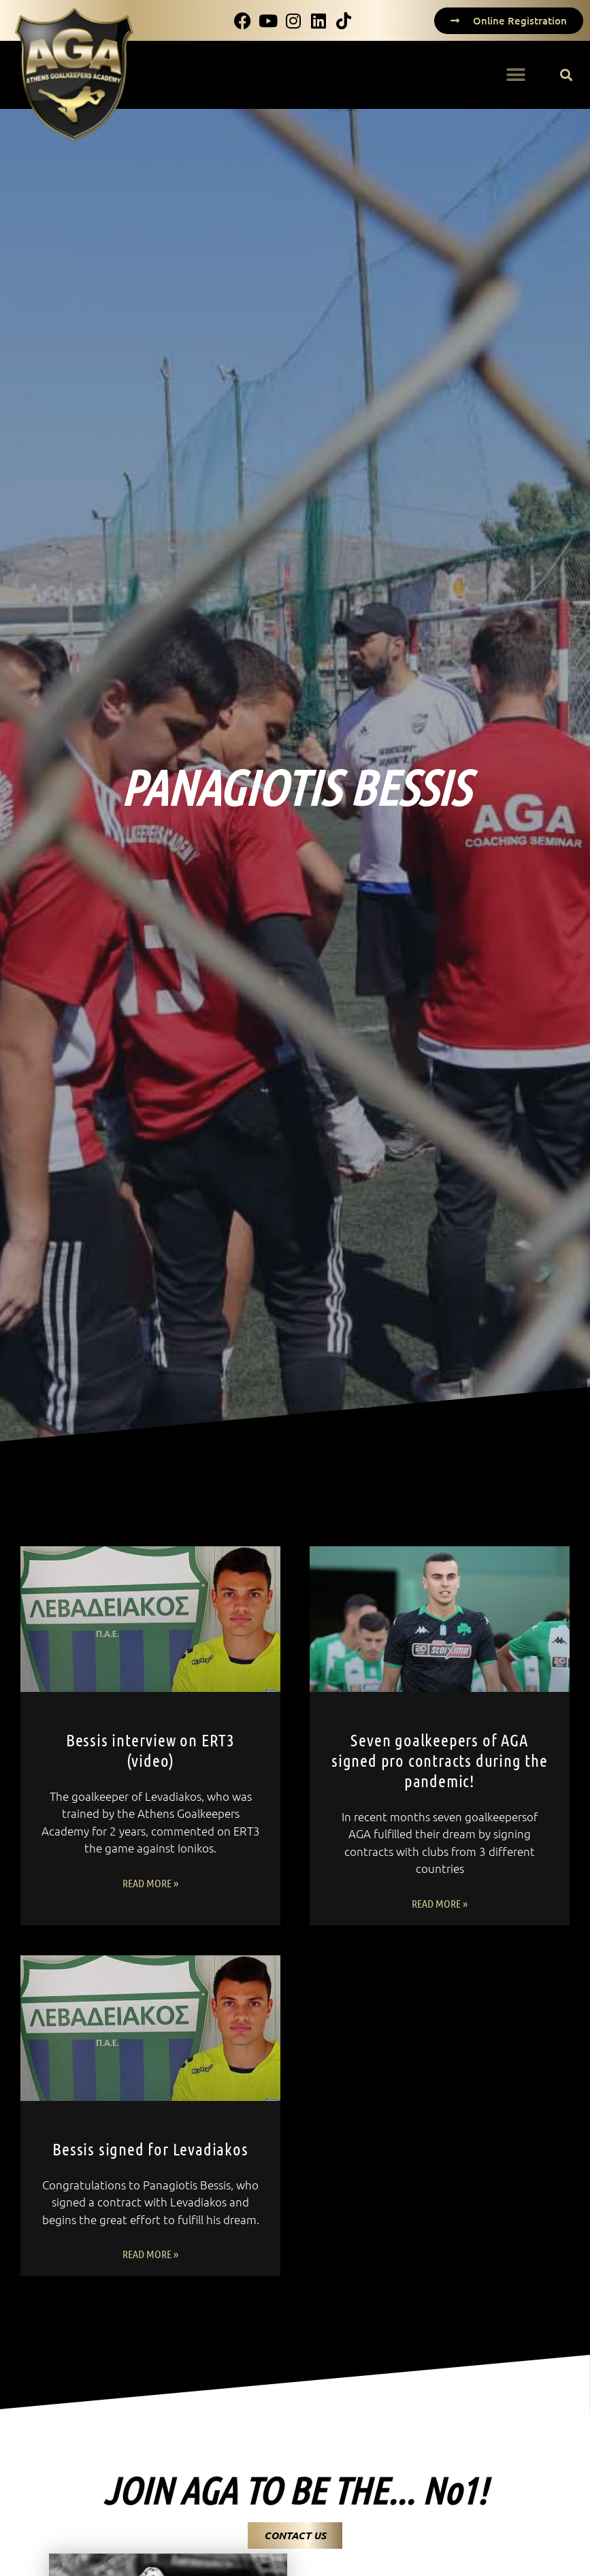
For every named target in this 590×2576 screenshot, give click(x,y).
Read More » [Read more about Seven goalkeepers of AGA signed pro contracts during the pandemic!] (440, 1903)
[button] (515, 75)
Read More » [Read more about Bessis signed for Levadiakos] (150, 2253)
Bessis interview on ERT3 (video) (150, 1749)
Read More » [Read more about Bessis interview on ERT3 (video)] (150, 1882)
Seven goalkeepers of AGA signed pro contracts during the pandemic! (439, 1760)
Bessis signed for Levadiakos (150, 2148)
